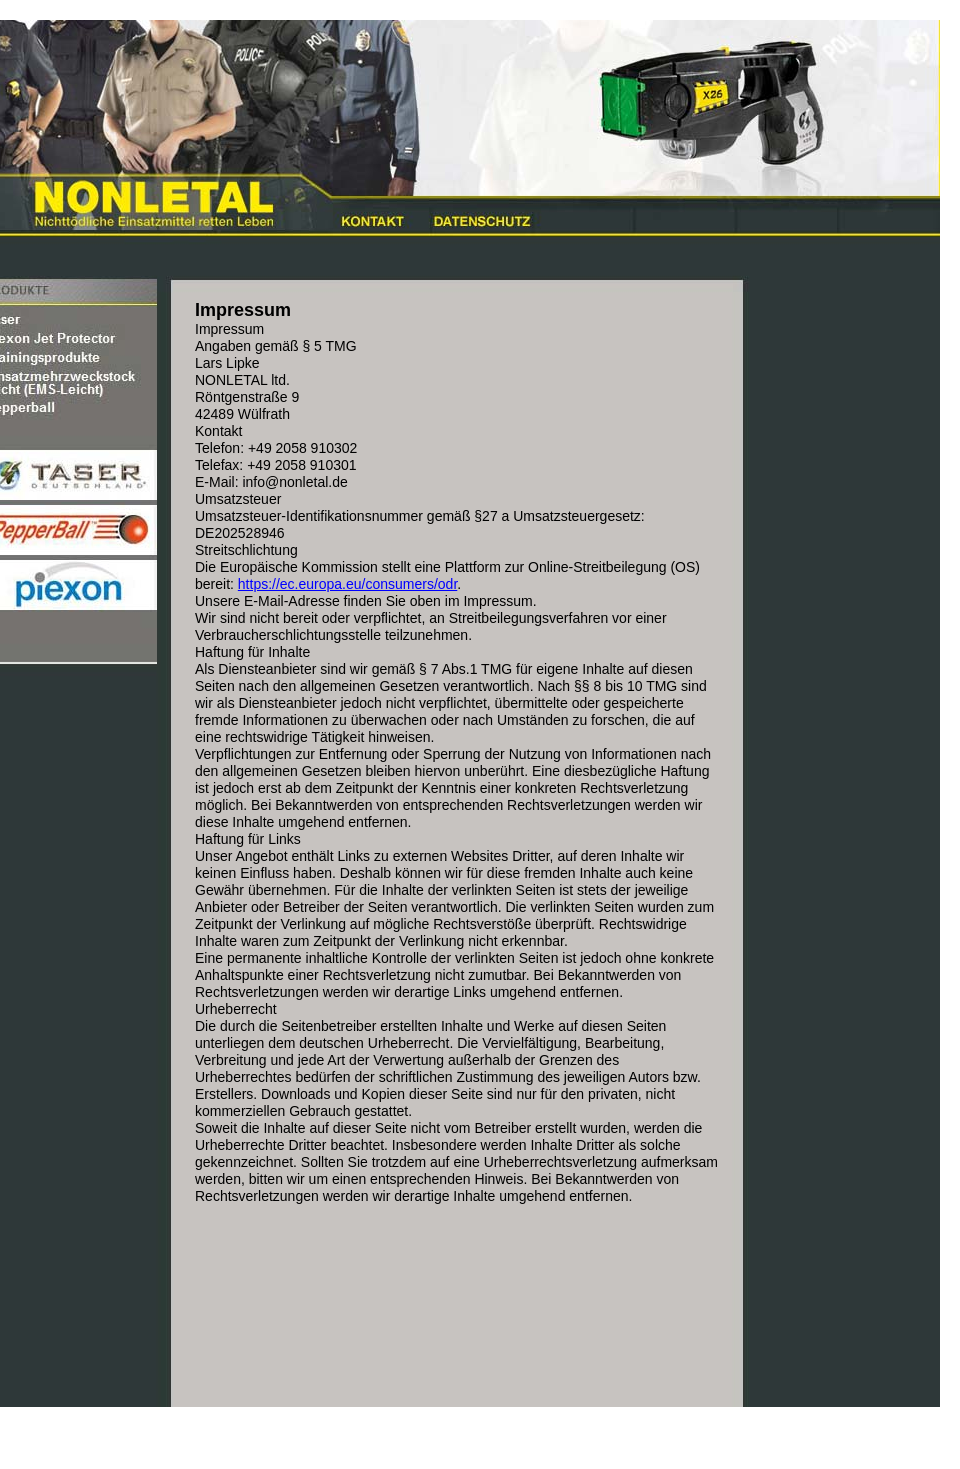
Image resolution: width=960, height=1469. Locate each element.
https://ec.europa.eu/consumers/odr (347, 584)
